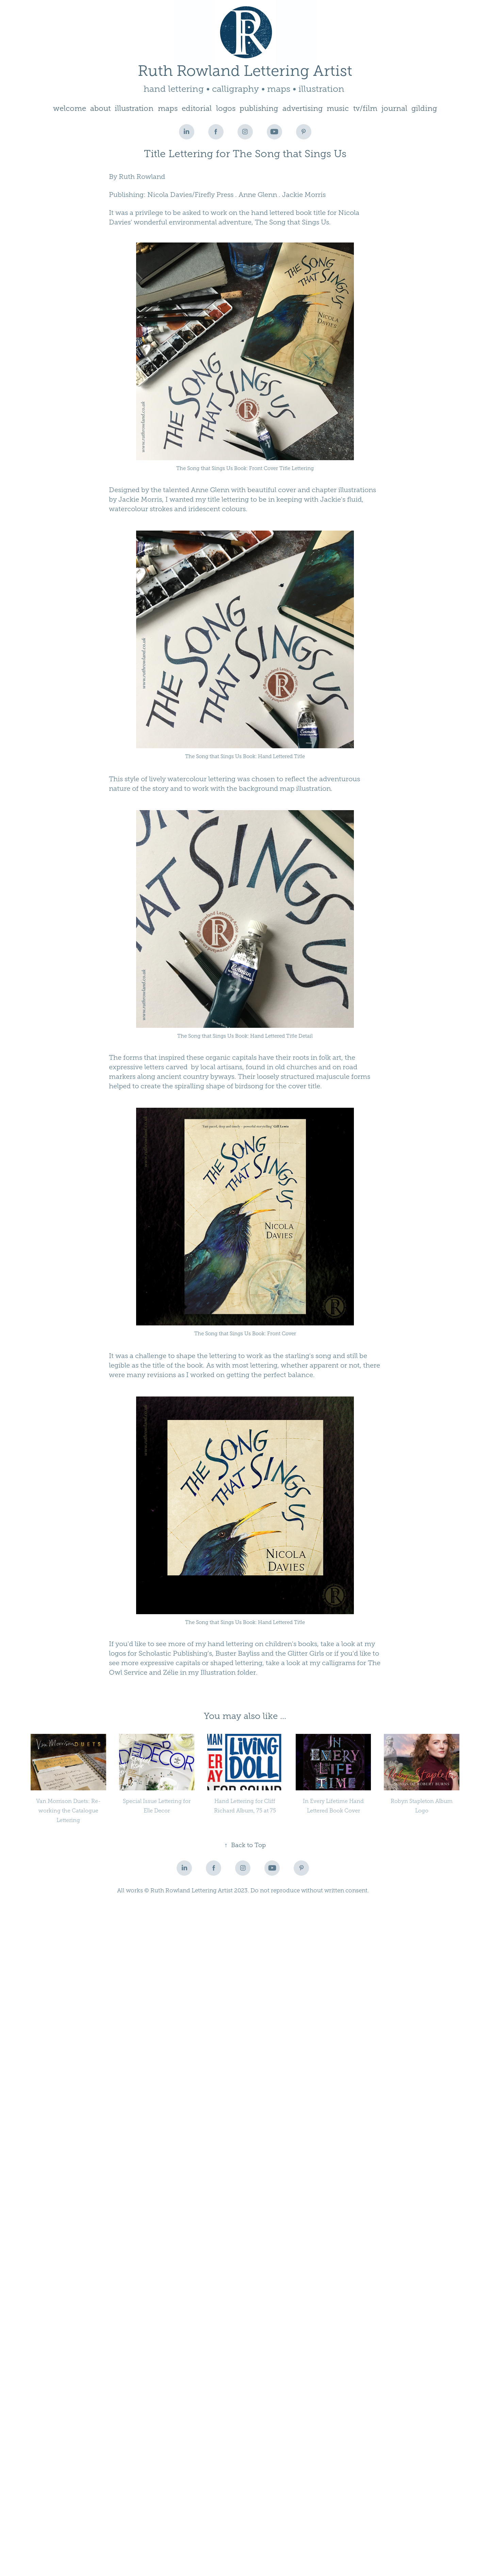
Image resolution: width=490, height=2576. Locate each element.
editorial (197, 108)
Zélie (170, 1672)
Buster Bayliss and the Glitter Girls (269, 1653)
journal (394, 108)
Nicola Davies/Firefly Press (190, 194)
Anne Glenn (258, 194)
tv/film (365, 108)
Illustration (217, 1672)
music (338, 108)
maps (168, 108)
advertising (302, 108)
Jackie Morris (304, 194)
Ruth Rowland (142, 176)
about (100, 108)
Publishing (126, 194)
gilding (424, 108)
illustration (134, 108)
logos (225, 108)
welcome (69, 108)
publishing (259, 108)
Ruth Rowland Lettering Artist (245, 71)
